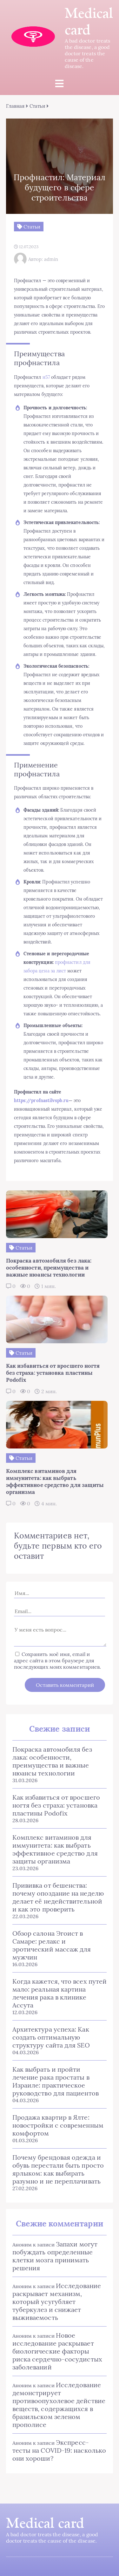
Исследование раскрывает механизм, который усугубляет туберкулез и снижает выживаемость (56, 2301)
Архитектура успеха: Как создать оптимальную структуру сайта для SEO (51, 2037)
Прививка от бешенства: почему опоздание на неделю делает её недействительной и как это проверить (58, 1897)
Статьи (37, 106)
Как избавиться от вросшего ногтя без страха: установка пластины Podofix (56, 1805)
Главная (15, 106)
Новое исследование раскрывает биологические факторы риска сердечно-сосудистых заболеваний (57, 2351)
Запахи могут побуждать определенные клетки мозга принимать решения (54, 2256)
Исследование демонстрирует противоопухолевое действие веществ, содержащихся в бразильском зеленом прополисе (58, 2405)
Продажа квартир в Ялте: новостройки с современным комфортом (57, 2125)
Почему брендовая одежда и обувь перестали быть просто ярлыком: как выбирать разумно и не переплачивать (58, 2169)
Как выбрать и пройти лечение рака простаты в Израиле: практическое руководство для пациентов (55, 2081)
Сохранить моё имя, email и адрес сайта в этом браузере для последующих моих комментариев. (57, 1660)
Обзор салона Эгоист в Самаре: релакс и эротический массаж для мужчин (51, 1945)
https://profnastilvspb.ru (41, 1100)
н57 (46, 377)
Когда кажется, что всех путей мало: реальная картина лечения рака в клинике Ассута (59, 1993)
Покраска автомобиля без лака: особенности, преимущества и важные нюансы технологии (52, 1761)
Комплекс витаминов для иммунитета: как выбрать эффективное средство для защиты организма (55, 1849)
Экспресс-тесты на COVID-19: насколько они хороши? (59, 2450)
